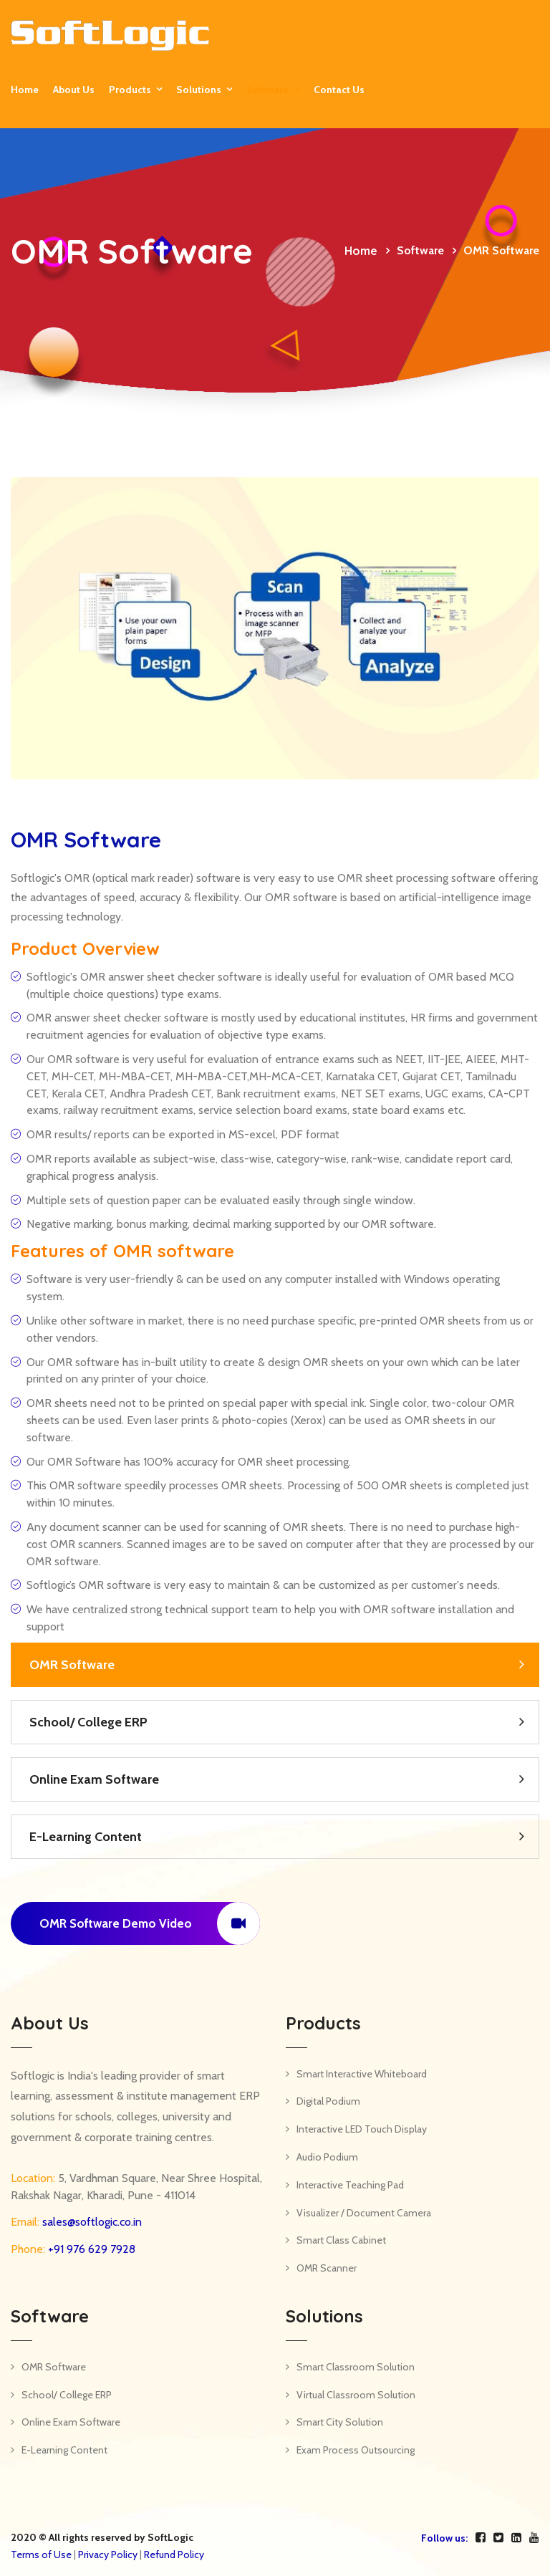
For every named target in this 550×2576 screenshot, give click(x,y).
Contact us (339, 89)
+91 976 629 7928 (90, 2249)
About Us (74, 89)
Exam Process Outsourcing (355, 2449)
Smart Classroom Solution (355, 2366)
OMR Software (72, 1665)
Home (25, 89)
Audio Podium (327, 2156)
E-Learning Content (85, 1837)
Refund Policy (174, 2554)
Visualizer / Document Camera (363, 2212)
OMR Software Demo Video (149, 1923)
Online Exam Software (94, 1779)
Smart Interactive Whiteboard (361, 2073)
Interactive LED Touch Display (361, 2129)
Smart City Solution (339, 2422)
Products (130, 89)
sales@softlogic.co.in (90, 2222)
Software (267, 89)
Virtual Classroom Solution (355, 2394)
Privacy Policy (108, 2554)
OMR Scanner (326, 2268)
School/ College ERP (88, 1722)
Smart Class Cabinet (341, 2240)
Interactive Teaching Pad (350, 2184)
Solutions (198, 89)
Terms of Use (41, 2554)
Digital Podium (328, 2101)
